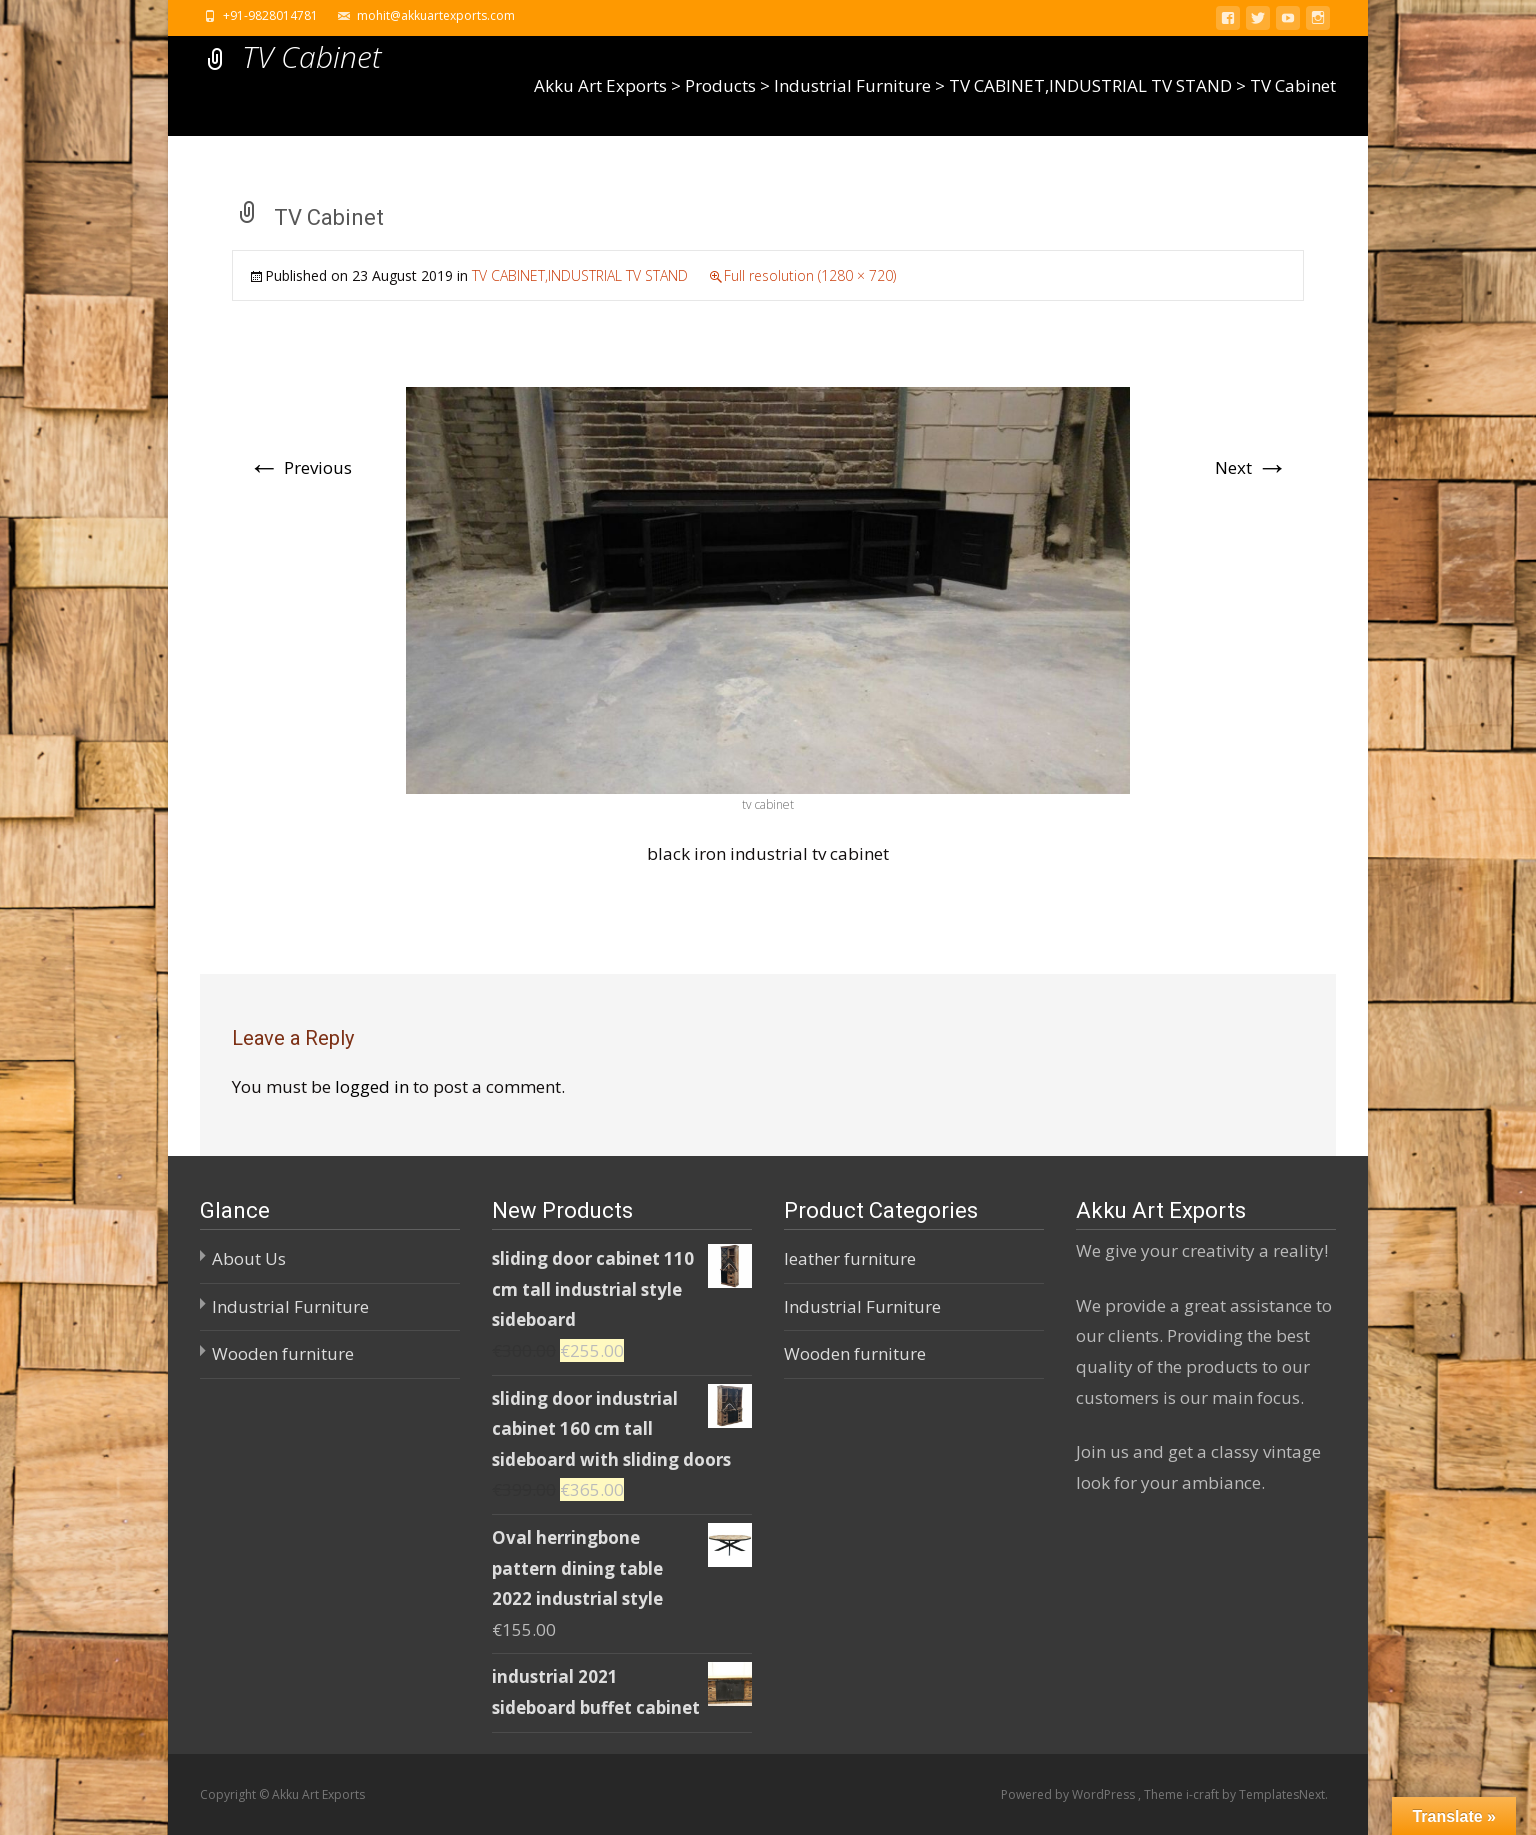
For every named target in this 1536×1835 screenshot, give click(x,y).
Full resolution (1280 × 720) (810, 275)
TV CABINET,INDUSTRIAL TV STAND (580, 275)
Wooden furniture (283, 1353)
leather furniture (850, 1258)
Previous (300, 467)
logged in (372, 1086)
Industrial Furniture (290, 1306)
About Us (249, 1258)
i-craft (1204, 1794)
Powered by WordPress (1069, 1794)
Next (1251, 467)
